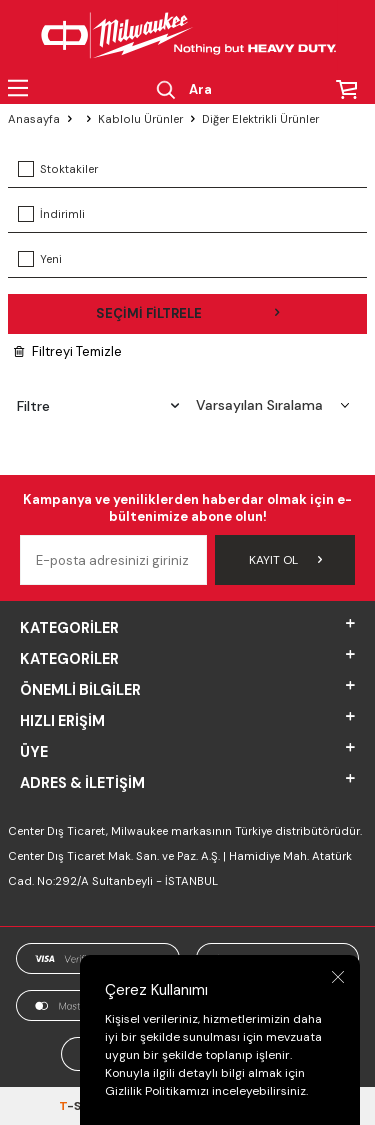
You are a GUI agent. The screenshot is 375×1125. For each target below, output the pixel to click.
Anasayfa (34, 119)
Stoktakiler (58, 169)
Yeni (40, 259)
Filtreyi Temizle (68, 351)
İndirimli (51, 214)
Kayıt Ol (285, 560)
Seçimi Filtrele (187, 313)
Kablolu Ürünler (140, 119)
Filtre (98, 406)
